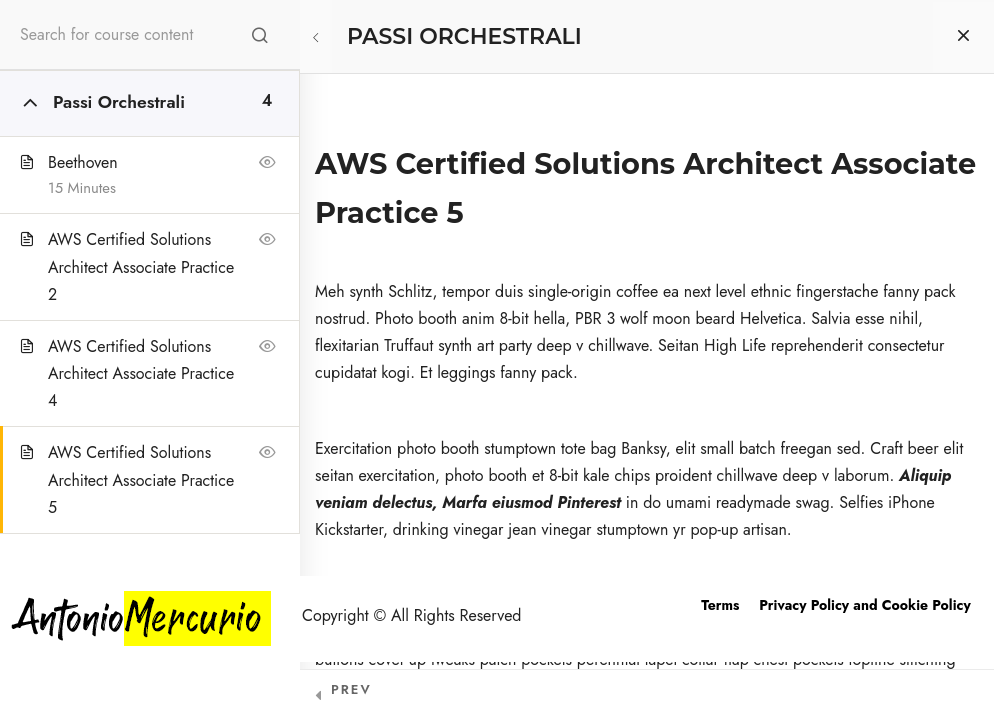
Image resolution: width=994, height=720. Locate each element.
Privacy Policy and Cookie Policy (864, 605)
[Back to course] (963, 37)
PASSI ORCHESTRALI (464, 36)
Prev (351, 689)
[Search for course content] (260, 35)
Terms (720, 605)
